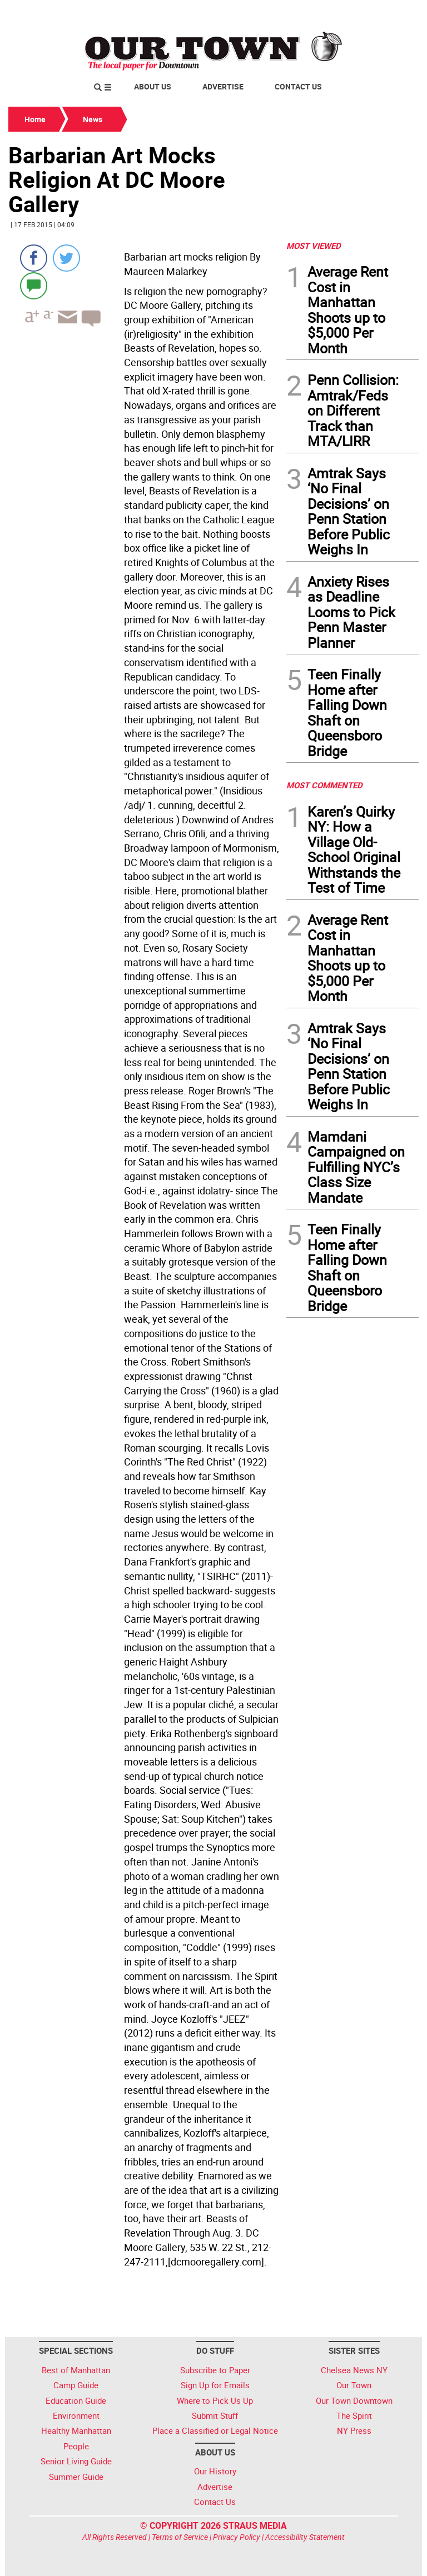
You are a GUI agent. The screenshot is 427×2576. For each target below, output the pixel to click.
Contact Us (298, 86)
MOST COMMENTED (324, 785)
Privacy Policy (236, 2537)
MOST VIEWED (313, 245)
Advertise (223, 86)
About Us (152, 86)
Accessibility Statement (305, 2537)
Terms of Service (180, 2537)
